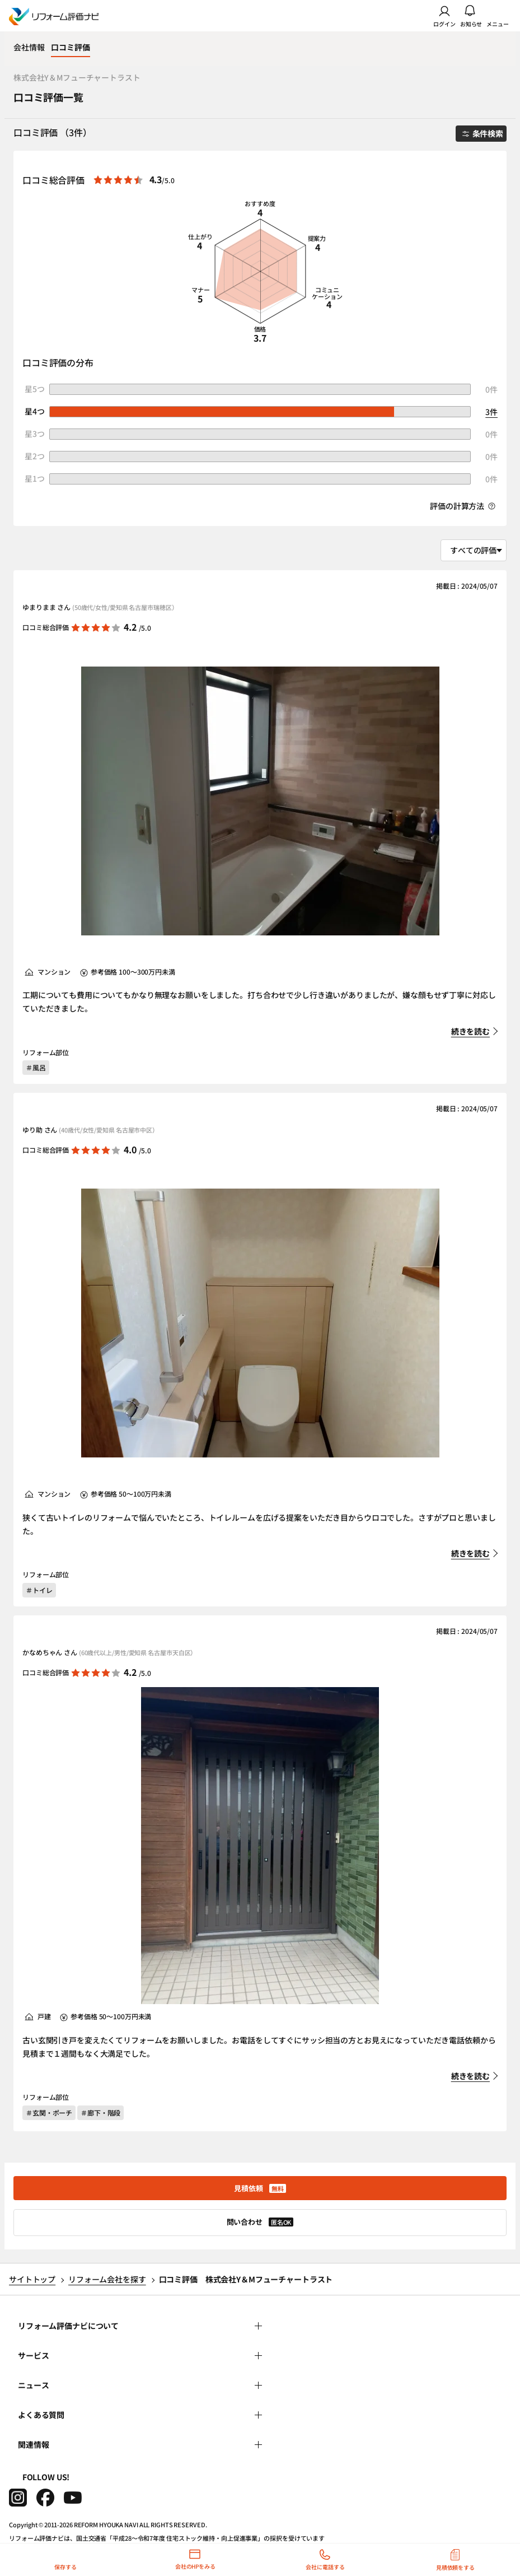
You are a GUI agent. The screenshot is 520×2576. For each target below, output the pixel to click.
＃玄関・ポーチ (49, 2112)
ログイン (444, 15)
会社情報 (28, 47)
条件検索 (482, 133)
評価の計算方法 (462, 506)
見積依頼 (259, 2188)
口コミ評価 (70, 47)
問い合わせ (260, 2221)
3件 (491, 411)
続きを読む (470, 1031)
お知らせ (471, 15)
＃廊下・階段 (100, 2112)
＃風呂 (36, 1067)
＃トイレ (39, 1590)
